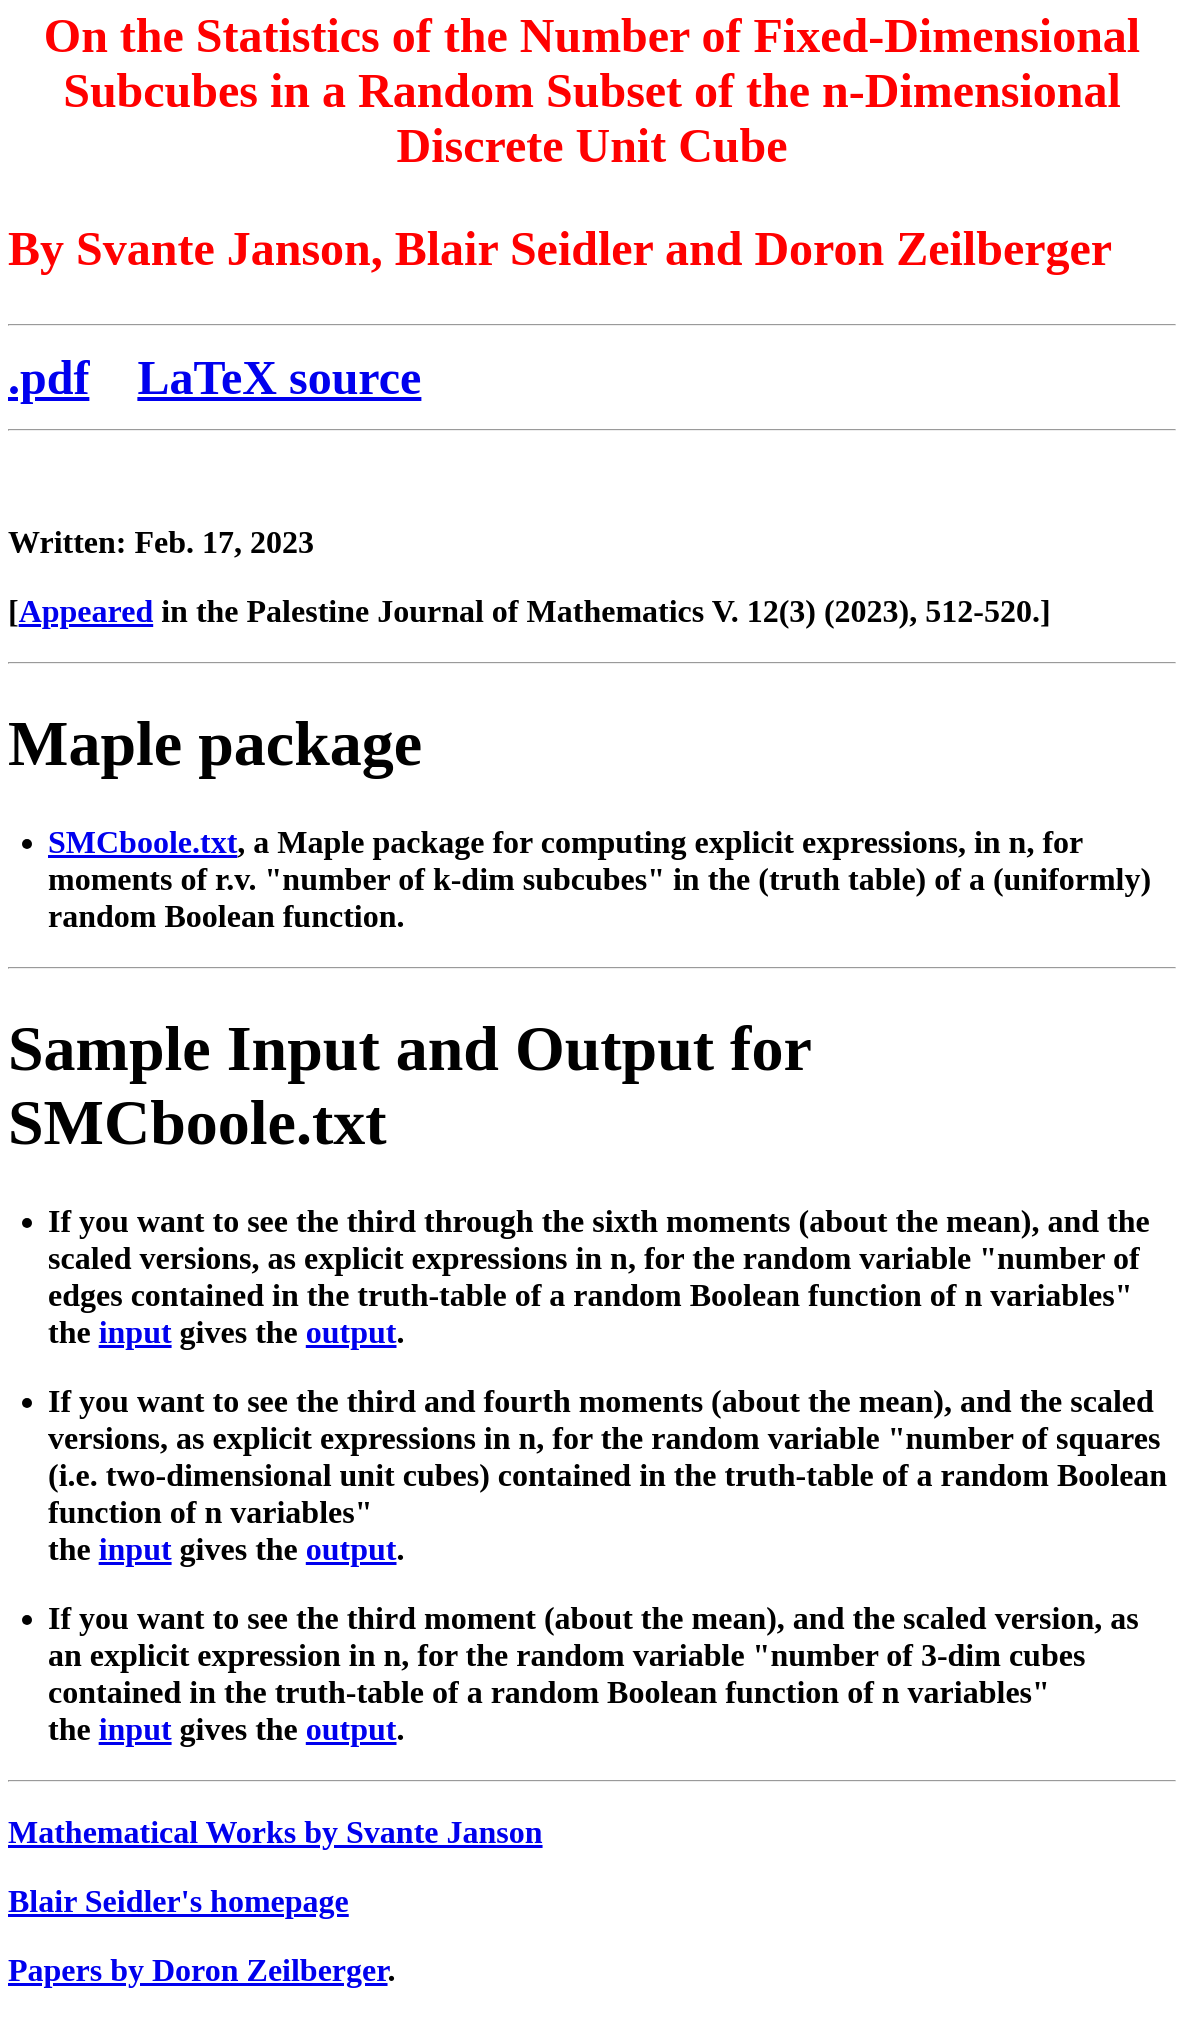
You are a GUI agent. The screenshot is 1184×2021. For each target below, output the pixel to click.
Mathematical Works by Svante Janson (275, 1832)
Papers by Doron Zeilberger (198, 1970)
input (135, 1332)
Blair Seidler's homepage (178, 1901)
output (351, 1332)
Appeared (86, 611)
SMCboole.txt (142, 842)
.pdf (48, 377)
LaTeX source (279, 377)
